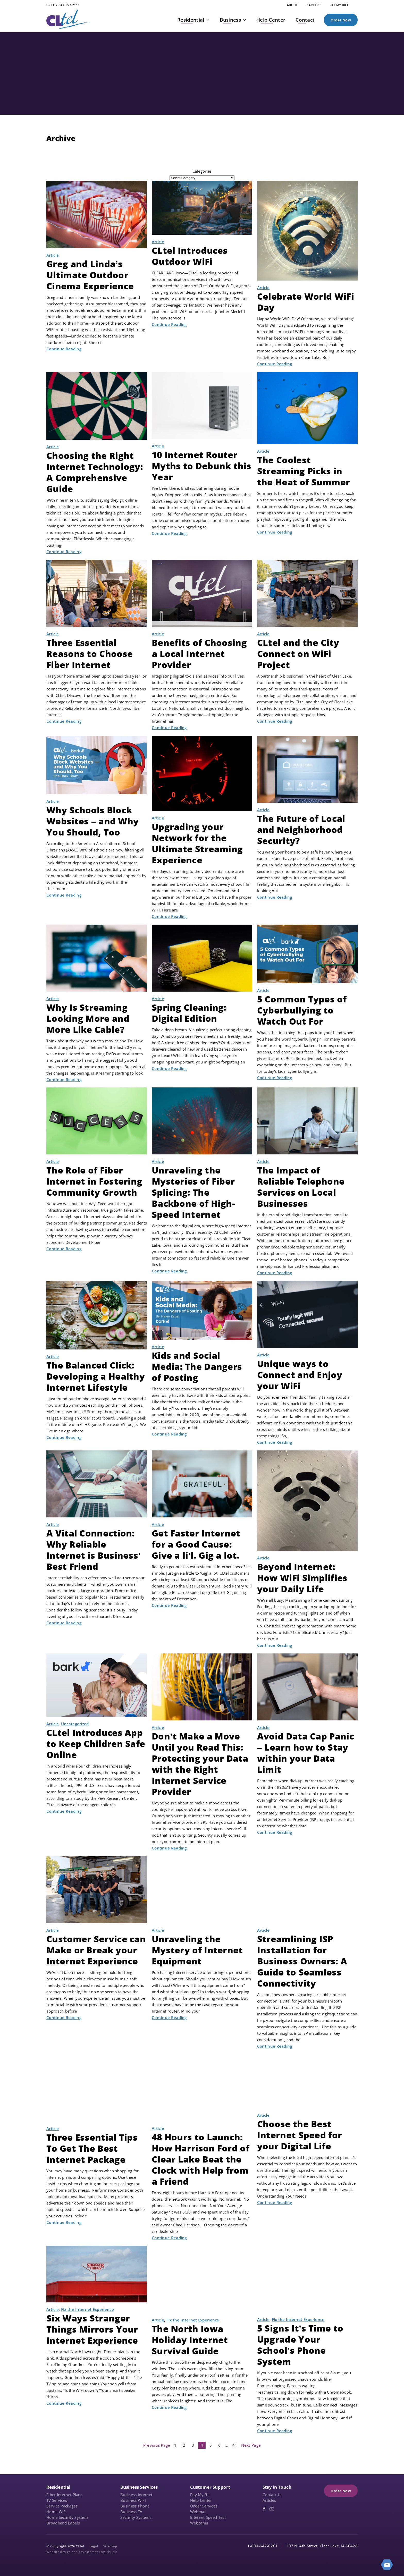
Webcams (199, 2523)
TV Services (56, 2500)
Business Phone (134, 2506)
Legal (93, 2546)
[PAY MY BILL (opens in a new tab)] (339, 5)
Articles (269, 2500)
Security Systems (136, 2517)
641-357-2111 (69, 5)
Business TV (131, 2511)
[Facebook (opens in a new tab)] (264, 2509)
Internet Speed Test (208, 2517)
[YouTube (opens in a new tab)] (271, 2509)
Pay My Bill (200, 2494)
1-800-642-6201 (262, 2546)
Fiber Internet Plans (64, 2494)
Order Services (203, 2506)
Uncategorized (75, 1723)
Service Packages (62, 2506)
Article (52, 255)
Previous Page (156, 2445)
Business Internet (136, 2494)
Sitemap (110, 2546)
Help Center (201, 2500)
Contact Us (272, 2494)
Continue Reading (63, 348)
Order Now (341, 20)
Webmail (198, 2511)
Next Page (251, 2445)
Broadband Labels (63, 2523)
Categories (202, 171)
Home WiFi (56, 2511)
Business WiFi (133, 2500)
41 (234, 2445)
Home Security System (67, 2517)
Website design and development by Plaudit (81, 2551)
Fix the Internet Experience (87, 2309)
